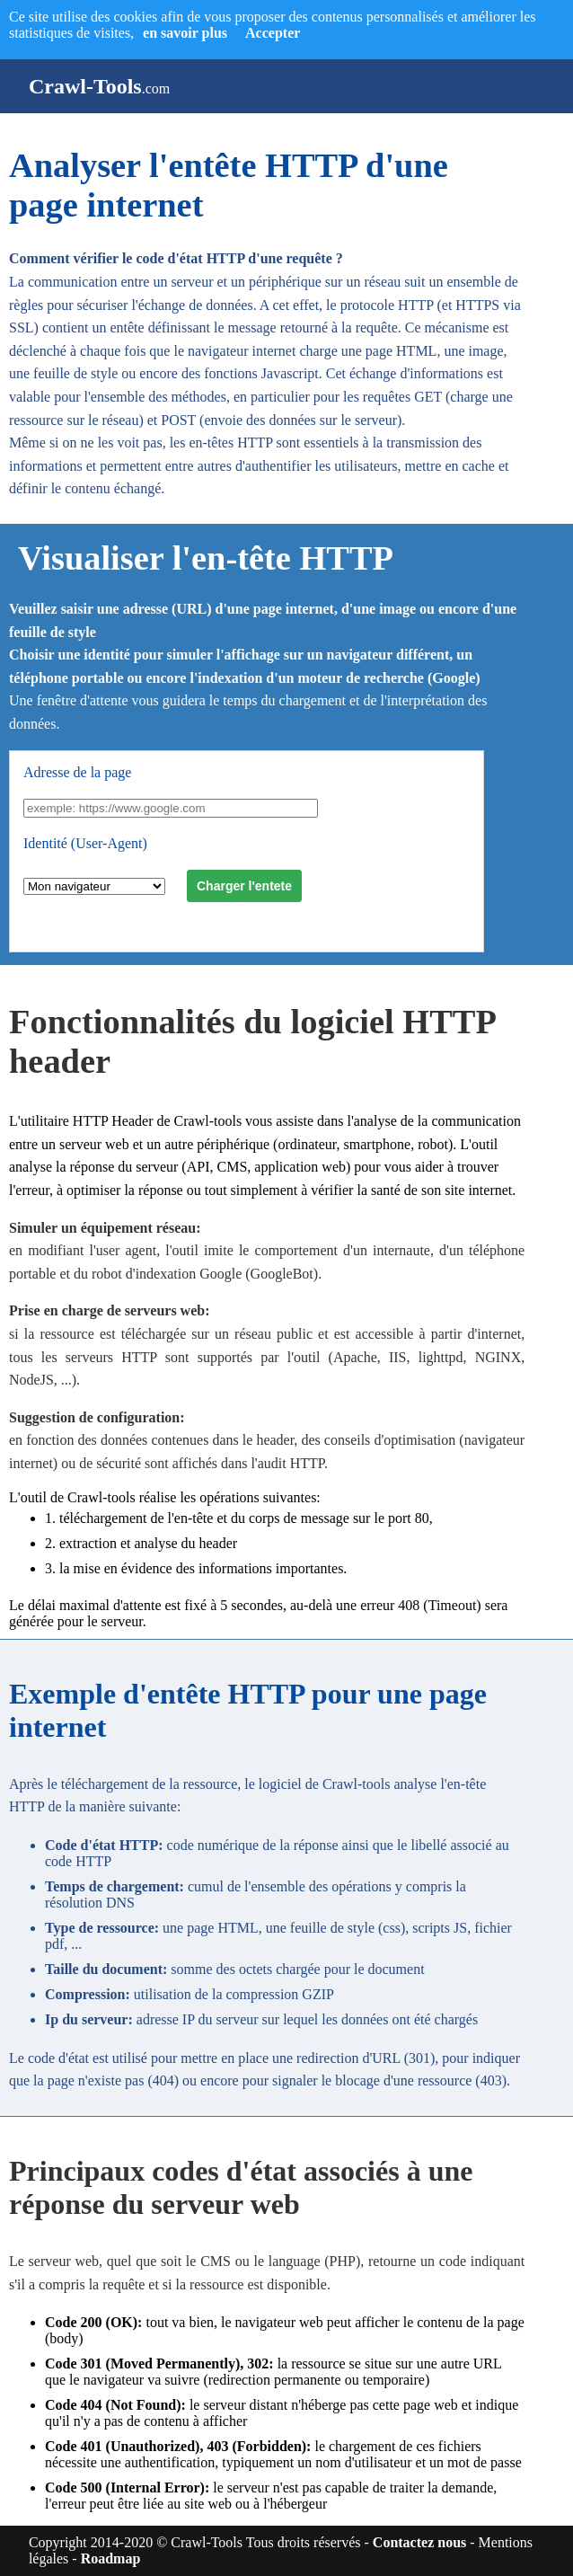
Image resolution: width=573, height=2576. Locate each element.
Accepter (259, 32)
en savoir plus (185, 32)
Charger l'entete (244, 886)
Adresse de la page (77, 772)
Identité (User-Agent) (85, 843)
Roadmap (111, 2558)
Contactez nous (419, 2542)
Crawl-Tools (85, 86)
